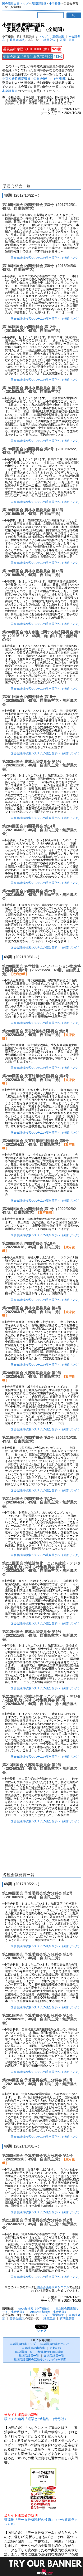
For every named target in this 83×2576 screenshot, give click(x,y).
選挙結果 (58, 36)
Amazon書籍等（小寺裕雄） (49, 2312)
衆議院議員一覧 (29, 2355)
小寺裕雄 (55, 3)
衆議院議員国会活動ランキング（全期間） (41, 2359)
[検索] (50, 15)
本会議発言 (10, 91)
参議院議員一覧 (54, 2355)
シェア (42, 2330)
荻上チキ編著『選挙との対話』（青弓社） (36, 2419)
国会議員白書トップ (15, 3)
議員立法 (49, 39)
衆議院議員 (38, 3)
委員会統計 (17, 39)
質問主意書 (67, 39)
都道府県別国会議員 (50, 2352)
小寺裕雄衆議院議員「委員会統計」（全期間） (35, 78)
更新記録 (55, 2348)
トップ (43, 36)
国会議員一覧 (24, 2352)
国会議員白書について (55, 2344)
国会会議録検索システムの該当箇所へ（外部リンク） (46, 257)
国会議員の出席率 (33, 2348)
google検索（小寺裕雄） (34, 2308)
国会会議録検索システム (53, 2287)
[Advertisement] (41, 148)
